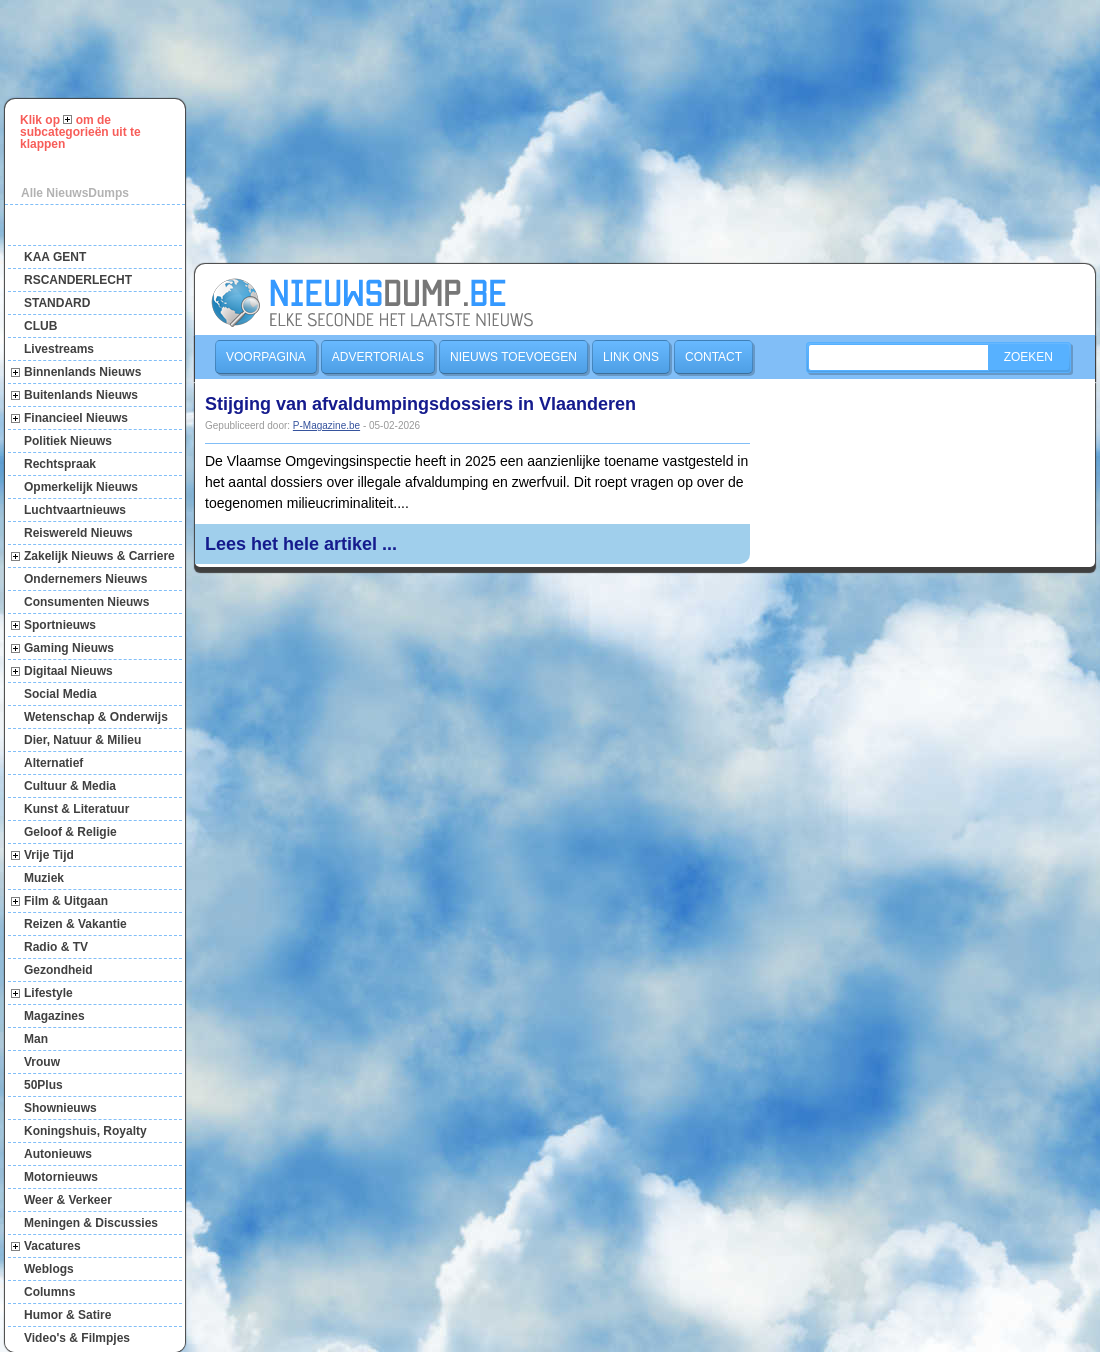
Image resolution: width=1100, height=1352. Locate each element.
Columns (49, 1292)
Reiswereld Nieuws (78, 533)
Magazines (54, 1016)
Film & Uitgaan (66, 901)
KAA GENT (55, 257)
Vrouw (42, 1062)
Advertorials (378, 357)
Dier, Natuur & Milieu (82, 740)
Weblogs (49, 1269)
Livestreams (59, 349)
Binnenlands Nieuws (82, 372)
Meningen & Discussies (91, 1223)
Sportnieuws (60, 625)
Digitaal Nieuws (68, 671)
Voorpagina (266, 357)
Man (36, 1039)
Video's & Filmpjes (77, 1338)
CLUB (40, 326)
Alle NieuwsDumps (75, 193)
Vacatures (52, 1246)
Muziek (44, 878)
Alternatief (53, 763)
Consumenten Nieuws (86, 602)
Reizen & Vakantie (75, 924)
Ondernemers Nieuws (85, 579)
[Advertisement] (345, 129)
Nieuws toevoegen (513, 357)
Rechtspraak (60, 464)
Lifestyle (48, 993)
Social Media (60, 694)
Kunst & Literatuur (76, 809)
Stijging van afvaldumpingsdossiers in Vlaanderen (420, 404)
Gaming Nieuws (69, 648)
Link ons (631, 357)
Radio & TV (56, 947)
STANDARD (57, 303)
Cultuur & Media (70, 786)
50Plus (43, 1085)
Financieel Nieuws (76, 418)
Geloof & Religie (70, 832)
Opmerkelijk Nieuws (81, 487)
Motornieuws (61, 1177)
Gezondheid (58, 970)
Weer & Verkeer (68, 1200)
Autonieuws (58, 1154)
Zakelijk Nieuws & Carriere (99, 556)
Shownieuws (60, 1108)
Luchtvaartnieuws (75, 510)
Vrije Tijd (49, 855)
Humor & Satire (67, 1315)
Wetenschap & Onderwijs (96, 717)
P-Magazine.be (326, 425)
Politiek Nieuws (68, 441)
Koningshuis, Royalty (85, 1131)
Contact (713, 357)
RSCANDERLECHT (78, 280)
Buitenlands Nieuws (81, 395)
